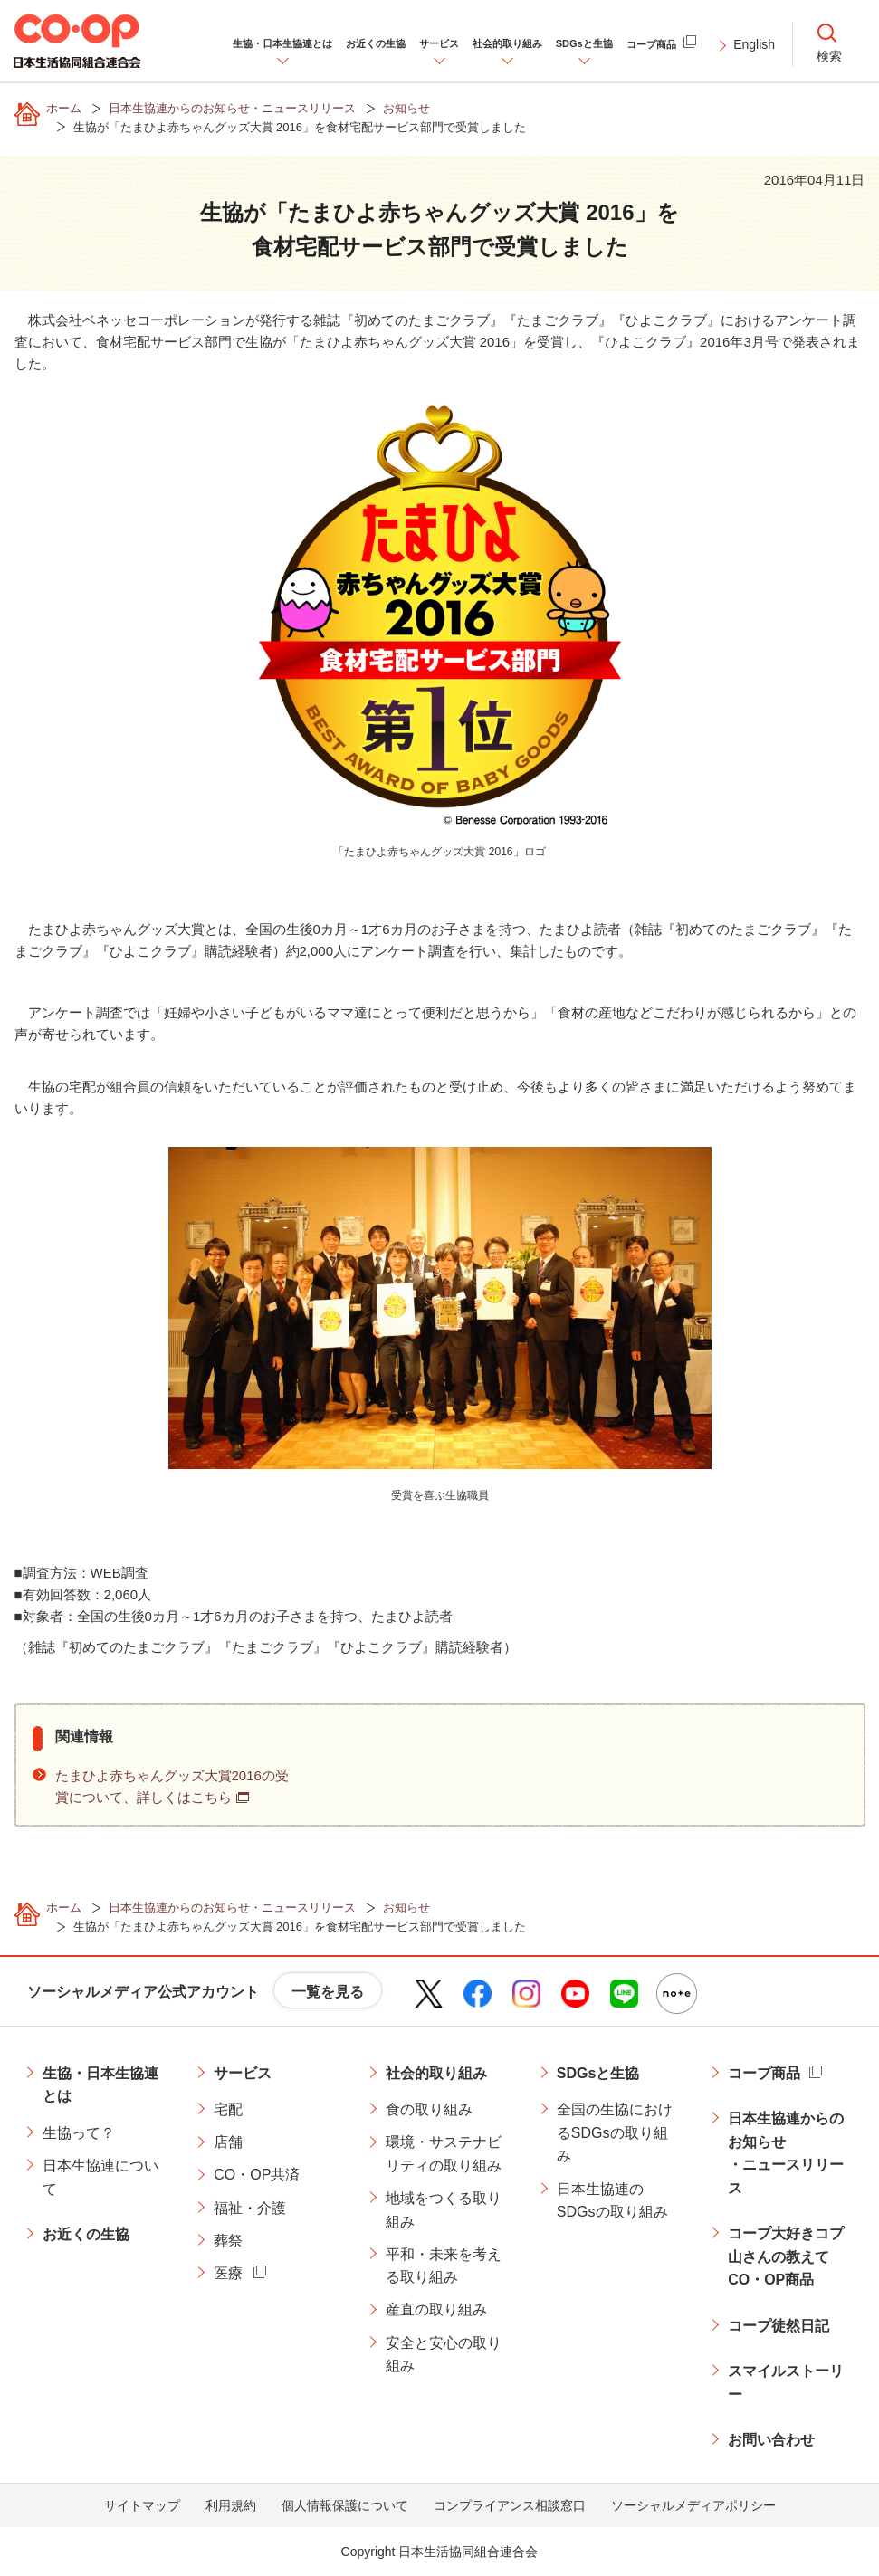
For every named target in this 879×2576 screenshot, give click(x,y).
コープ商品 (764, 2073)
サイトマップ (142, 2505)
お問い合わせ (771, 2439)
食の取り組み (429, 2109)
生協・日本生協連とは (100, 2085)
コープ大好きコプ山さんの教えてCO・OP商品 (786, 2256)
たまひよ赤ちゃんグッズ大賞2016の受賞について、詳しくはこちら (172, 1786)
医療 (228, 2273)
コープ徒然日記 (778, 2325)
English (754, 44)
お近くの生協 (86, 2234)
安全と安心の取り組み (444, 2354)
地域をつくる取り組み (444, 2209)
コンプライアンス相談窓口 (510, 2505)
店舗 (228, 2142)
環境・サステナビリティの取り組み (444, 2153)
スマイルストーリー (786, 2382)
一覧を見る (327, 1991)
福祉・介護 (250, 2208)
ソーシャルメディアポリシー (693, 2505)
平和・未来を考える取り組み (444, 2266)
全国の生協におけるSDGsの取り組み (615, 2132)
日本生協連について (100, 2177)
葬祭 (228, 2240)
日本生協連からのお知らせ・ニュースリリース (786, 2153)
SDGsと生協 (598, 2073)
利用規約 (230, 2505)
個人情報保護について (345, 2505)
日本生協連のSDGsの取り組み (612, 2200)
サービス (243, 2073)
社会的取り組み (436, 2073)
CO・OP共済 (257, 2174)
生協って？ (79, 2133)
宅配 (228, 2109)
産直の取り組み (436, 2309)
